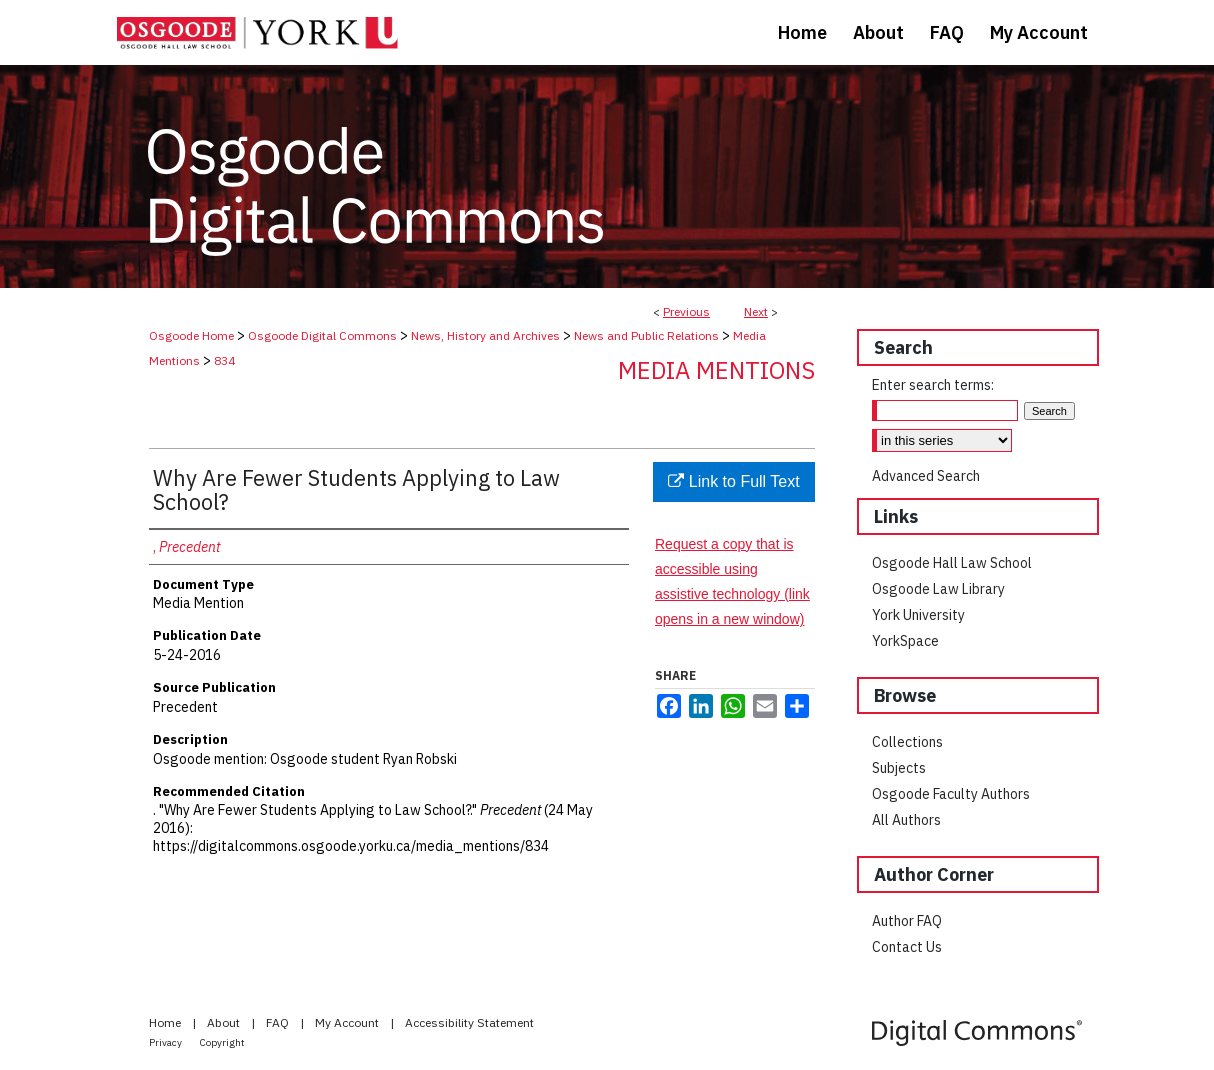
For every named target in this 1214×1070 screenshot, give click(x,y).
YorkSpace (905, 641)
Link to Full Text (733, 481)
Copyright (222, 1042)
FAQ (279, 1022)
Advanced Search (926, 476)
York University (918, 615)
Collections (907, 742)
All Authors (906, 820)
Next (756, 311)
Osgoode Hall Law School (952, 563)
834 (224, 360)
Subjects (899, 768)
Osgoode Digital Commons (322, 335)
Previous (686, 311)
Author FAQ (907, 921)
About (225, 1022)
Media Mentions (716, 370)
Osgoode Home (191, 335)
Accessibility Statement (469, 1022)
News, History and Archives (485, 335)
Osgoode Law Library (938, 589)
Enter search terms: (933, 385)
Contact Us (907, 947)
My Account (348, 1022)
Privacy (166, 1042)
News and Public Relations (646, 335)
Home (166, 1022)
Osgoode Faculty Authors (951, 794)
